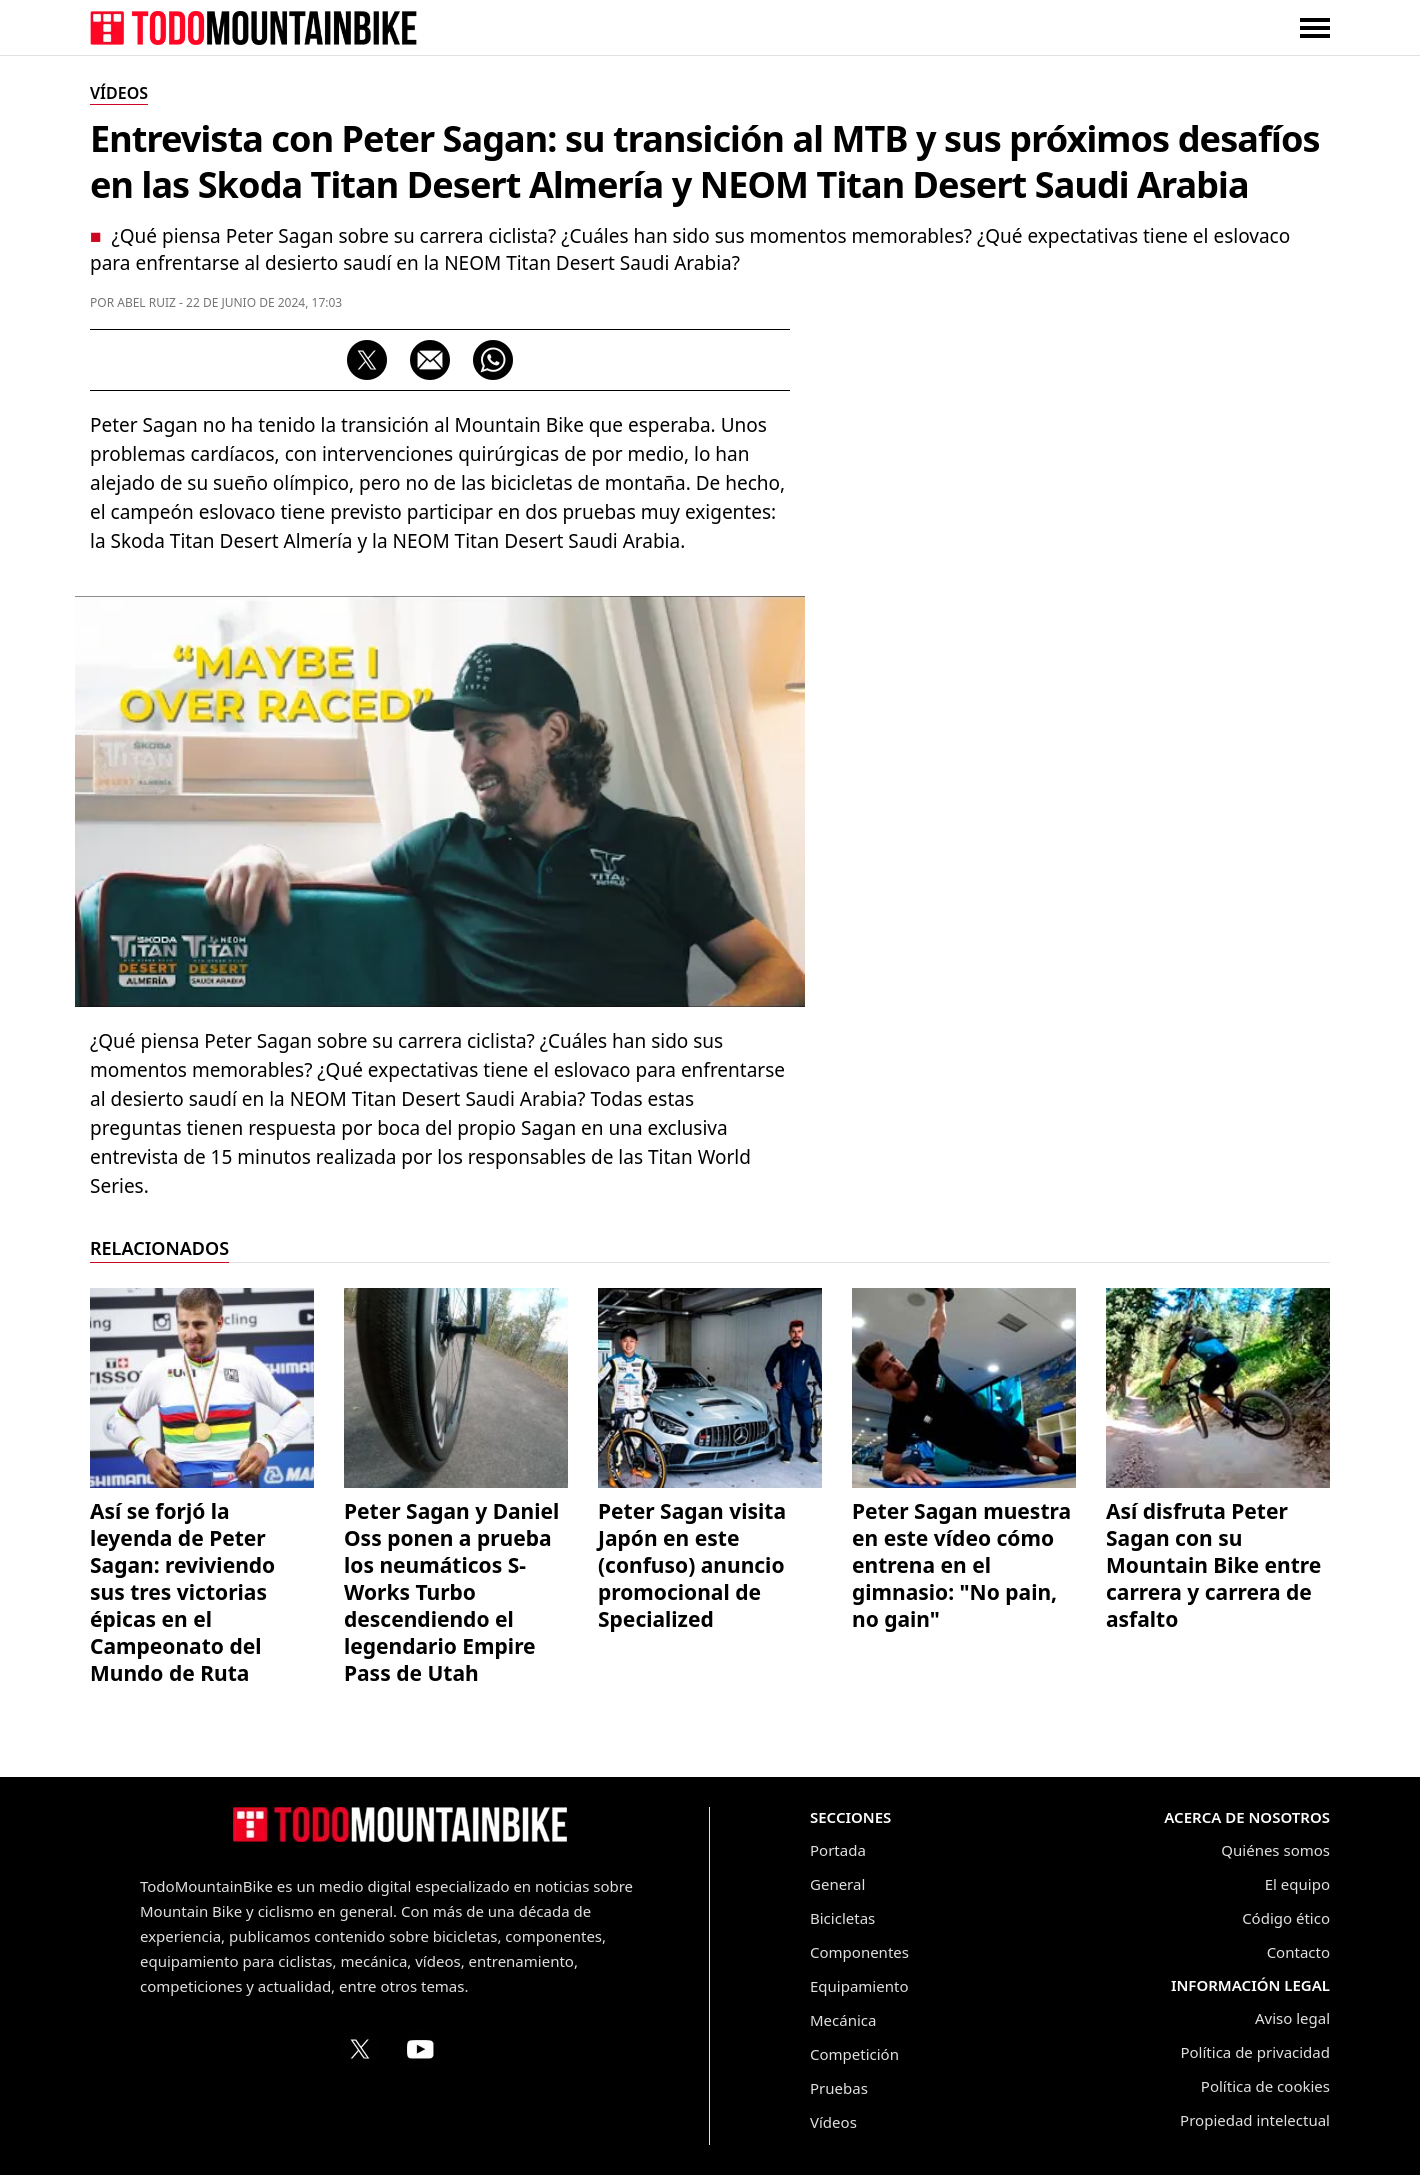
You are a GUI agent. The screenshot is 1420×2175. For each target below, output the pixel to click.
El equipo (1297, 1884)
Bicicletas (842, 1918)
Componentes (859, 1952)
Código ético (1286, 1918)
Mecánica (843, 2020)
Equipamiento (859, 1986)
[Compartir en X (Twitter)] (367, 360)
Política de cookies (1265, 2086)
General (837, 1884)
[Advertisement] (1180, 651)
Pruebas (839, 2088)
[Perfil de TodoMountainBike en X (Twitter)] (360, 2049)
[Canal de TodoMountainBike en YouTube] (420, 2049)
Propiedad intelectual (1255, 2120)
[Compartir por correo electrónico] (430, 360)
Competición (854, 2054)
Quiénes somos (1275, 1850)
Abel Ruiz (146, 302)
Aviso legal (1292, 2018)
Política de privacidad (1255, 2052)
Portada (838, 1850)
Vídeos (833, 2122)
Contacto (1298, 1952)
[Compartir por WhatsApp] (493, 360)
